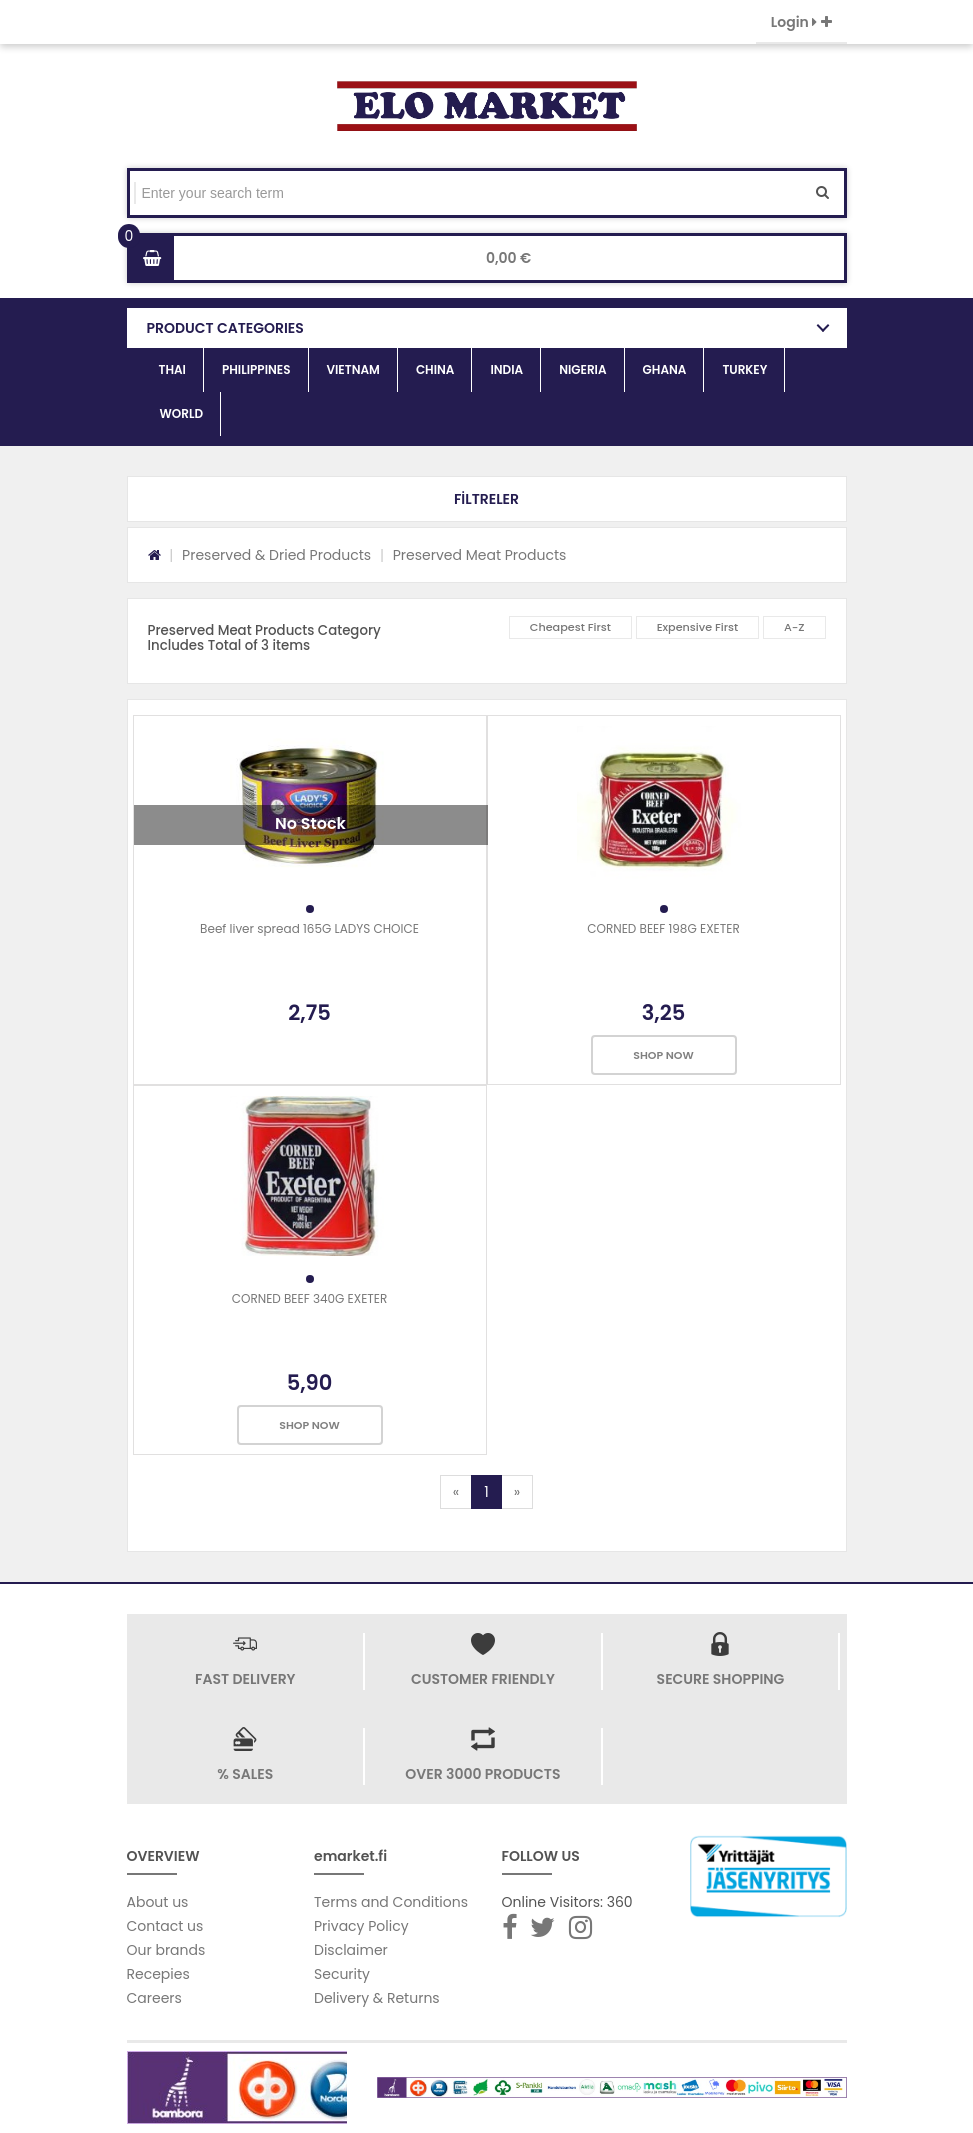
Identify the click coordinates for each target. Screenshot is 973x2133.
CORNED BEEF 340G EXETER (310, 1298)
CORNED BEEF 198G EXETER (663, 928)
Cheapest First (570, 627)
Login (801, 22)
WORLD (182, 413)
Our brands (166, 1950)
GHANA (665, 369)
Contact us (165, 1926)
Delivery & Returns (377, 1998)
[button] (487, 499)
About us (158, 1902)
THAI (172, 369)
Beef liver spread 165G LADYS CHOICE (309, 928)
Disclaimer (351, 1950)
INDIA (506, 369)
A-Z (794, 627)
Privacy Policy (361, 1926)
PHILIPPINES (256, 369)
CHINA (435, 369)
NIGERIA (582, 369)
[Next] (517, 1492)
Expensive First (698, 627)
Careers (154, 1998)
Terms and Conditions (391, 1902)
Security (342, 1974)
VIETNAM (353, 369)
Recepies (158, 1974)
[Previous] (456, 1492)
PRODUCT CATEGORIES (225, 328)
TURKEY (744, 369)
